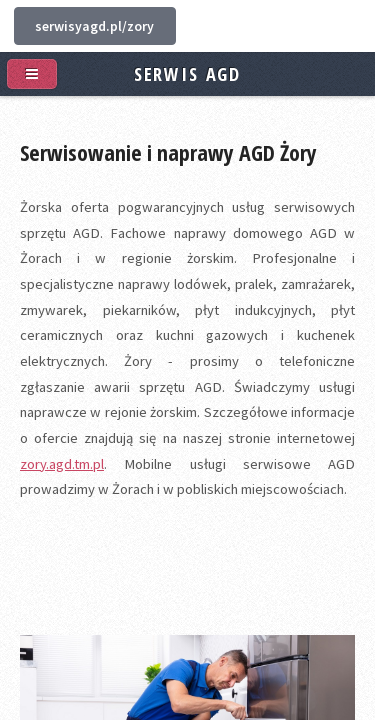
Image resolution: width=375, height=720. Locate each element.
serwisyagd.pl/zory (94, 26)
